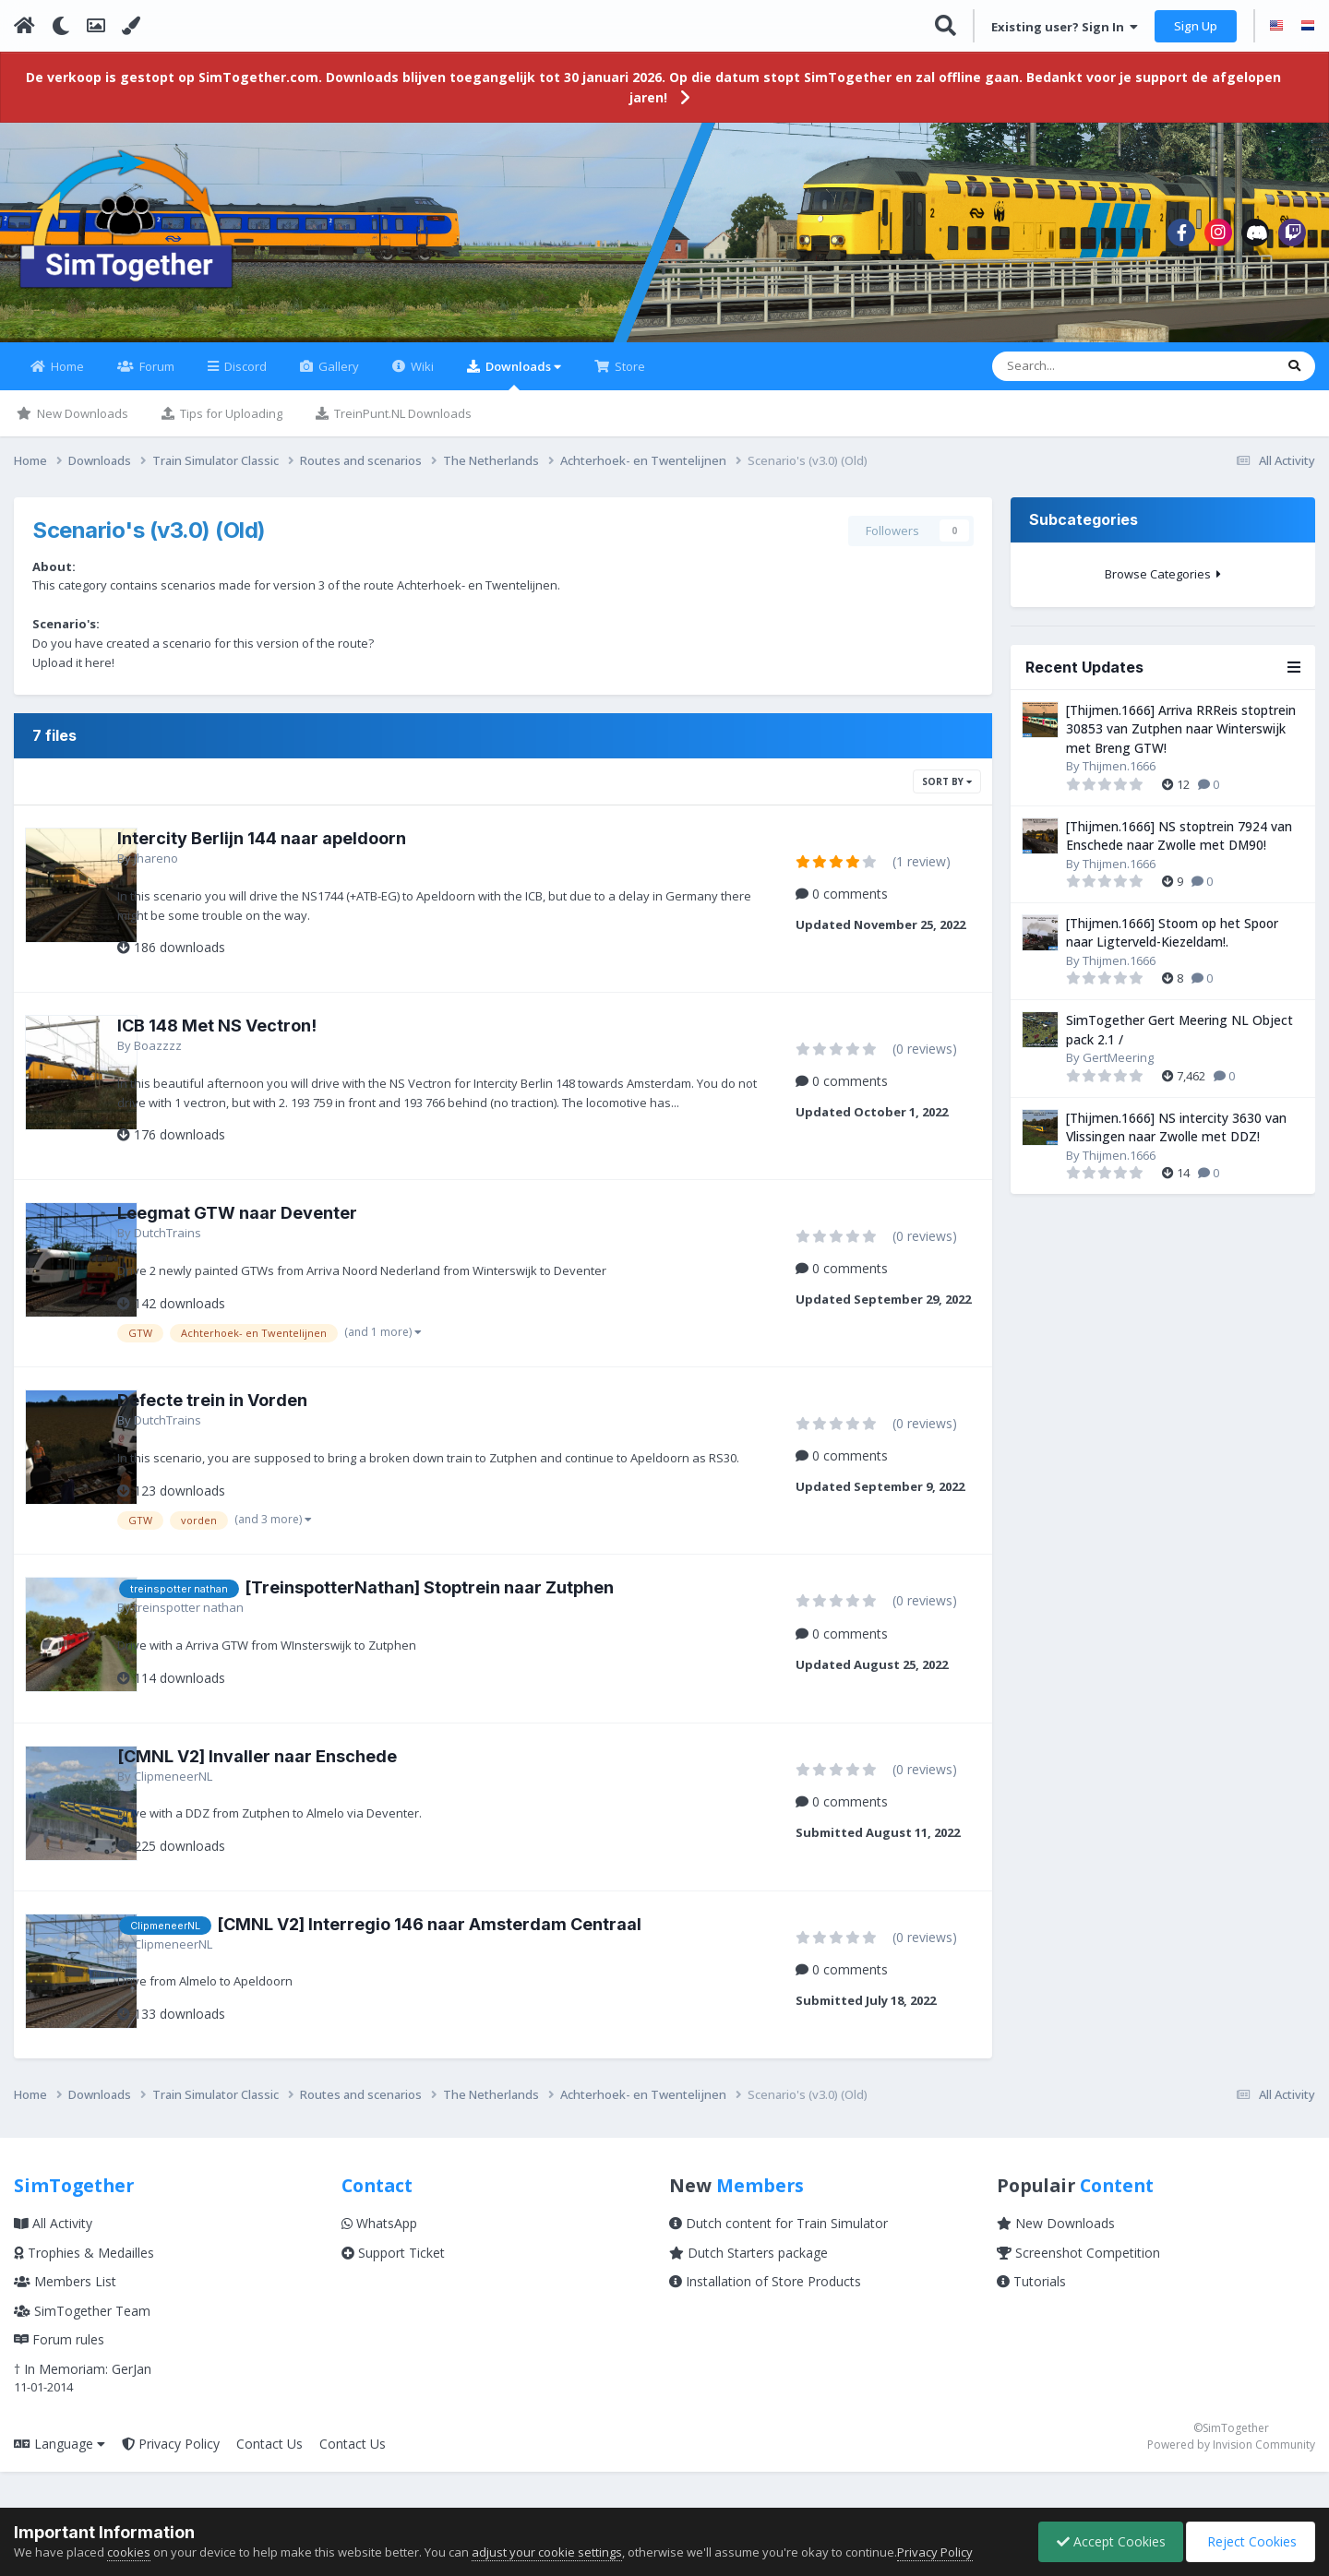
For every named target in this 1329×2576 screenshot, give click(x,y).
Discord (244, 377)
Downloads (522, 385)
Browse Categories (1163, 585)
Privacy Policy (171, 2473)
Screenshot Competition (1078, 2282)
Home (66, 377)
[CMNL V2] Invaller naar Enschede (302, 1785)
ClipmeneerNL (218, 1805)
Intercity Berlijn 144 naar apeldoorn (306, 849)
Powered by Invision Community (1231, 2475)
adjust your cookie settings (547, 2552)
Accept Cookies (1106, 2541)
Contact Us (269, 2473)
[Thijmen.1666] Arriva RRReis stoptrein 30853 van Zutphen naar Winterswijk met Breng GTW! (1181, 740)
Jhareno (201, 869)
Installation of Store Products (765, 2311)
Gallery (337, 377)
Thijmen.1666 (1119, 777)
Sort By (947, 792)
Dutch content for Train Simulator (778, 2253)
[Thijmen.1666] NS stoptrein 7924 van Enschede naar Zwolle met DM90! (1179, 847)
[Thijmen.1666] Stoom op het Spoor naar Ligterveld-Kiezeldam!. (1172, 943)
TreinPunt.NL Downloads (401, 424)
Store (628, 377)
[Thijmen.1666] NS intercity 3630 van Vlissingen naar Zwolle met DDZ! (1176, 1138)
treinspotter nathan (234, 1637)
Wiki (421, 377)
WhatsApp (379, 2253)
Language (59, 2473)
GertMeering (1118, 1068)
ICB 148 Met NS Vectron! (262, 1036)
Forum (155, 377)
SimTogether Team (82, 2340)
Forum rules (59, 2370)
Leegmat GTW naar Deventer (282, 1224)
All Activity (53, 2253)
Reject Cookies (1249, 2541)
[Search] (1079, 377)
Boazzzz (203, 1056)
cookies (128, 2552)
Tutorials (1031, 2311)
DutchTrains (212, 1244)
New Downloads (81, 424)
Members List (65, 2311)
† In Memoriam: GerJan (82, 2398)
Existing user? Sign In (1064, 26)
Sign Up (1195, 26)
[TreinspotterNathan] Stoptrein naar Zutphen (474, 1618)
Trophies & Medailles (84, 2282)
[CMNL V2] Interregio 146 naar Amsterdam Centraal (474, 1954)
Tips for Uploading (229, 424)
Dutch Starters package (748, 2282)
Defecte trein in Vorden (257, 1411)
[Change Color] (131, 26)
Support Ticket (393, 2282)
